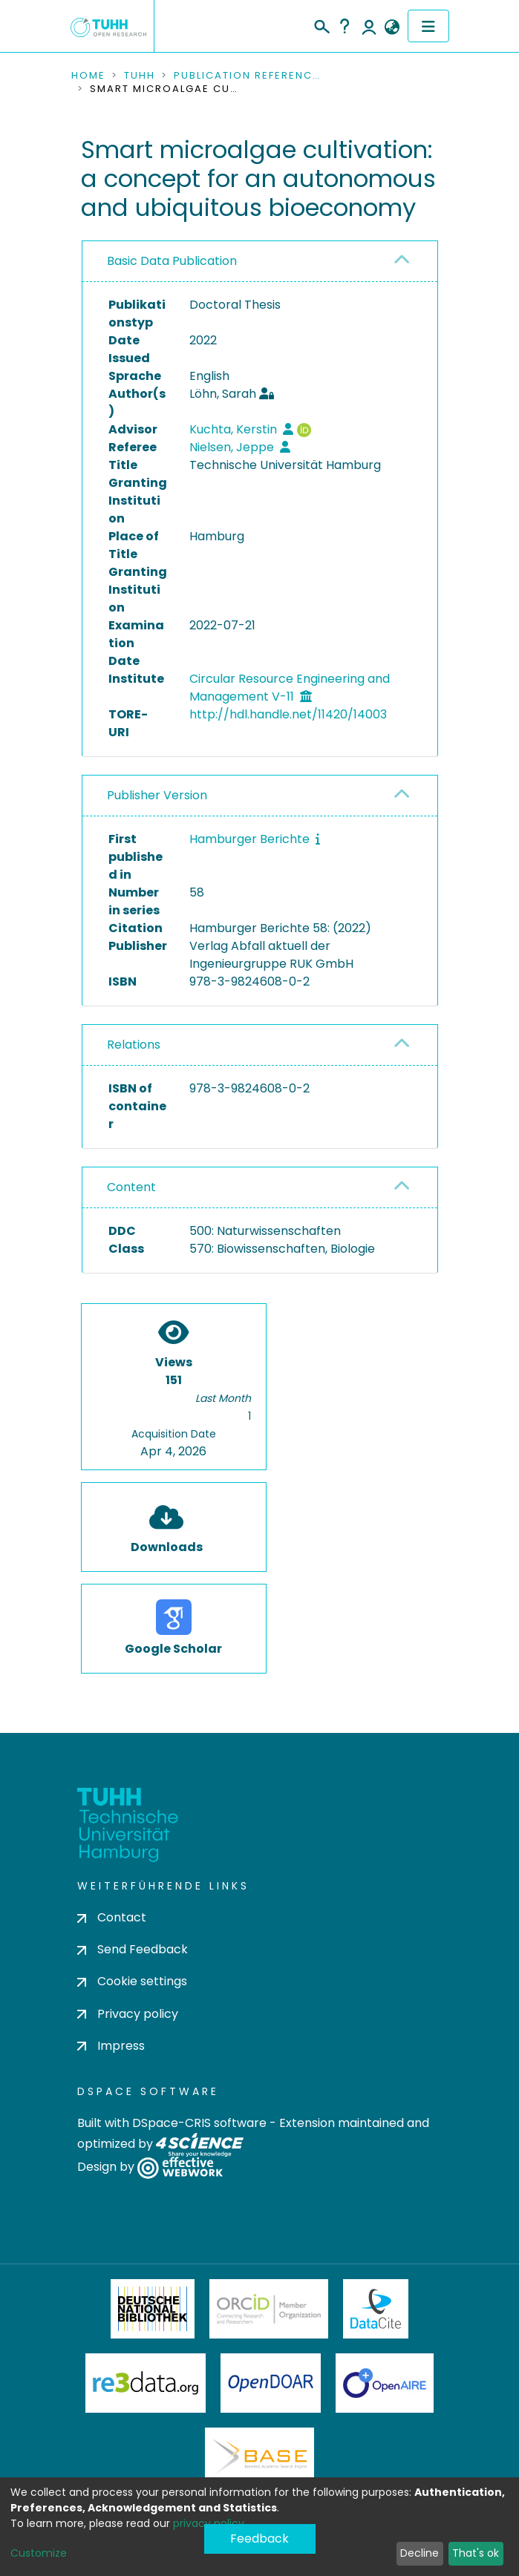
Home (88, 75)
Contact (111, 1917)
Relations (133, 1044)
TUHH (139, 75)
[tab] (259, 261)
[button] (392, 27)
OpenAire (384, 2383)
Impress (111, 2045)
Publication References (248, 75)
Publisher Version (157, 795)
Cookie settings (132, 1981)
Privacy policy (127, 2013)
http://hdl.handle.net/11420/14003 (288, 714)
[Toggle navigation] (428, 26)
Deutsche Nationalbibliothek (153, 2309)
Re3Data (145, 2383)
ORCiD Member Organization (269, 2309)
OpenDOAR (271, 2383)
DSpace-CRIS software (199, 2122)
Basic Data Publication (172, 260)
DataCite (376, 2309)
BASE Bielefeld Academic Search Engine (259, 2457)
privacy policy (208, 2523)
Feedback (259, 2538)
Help (344, 26)
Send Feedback (132, 1949)
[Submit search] (321, 24)
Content (131, 1187)
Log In (369, 26)
